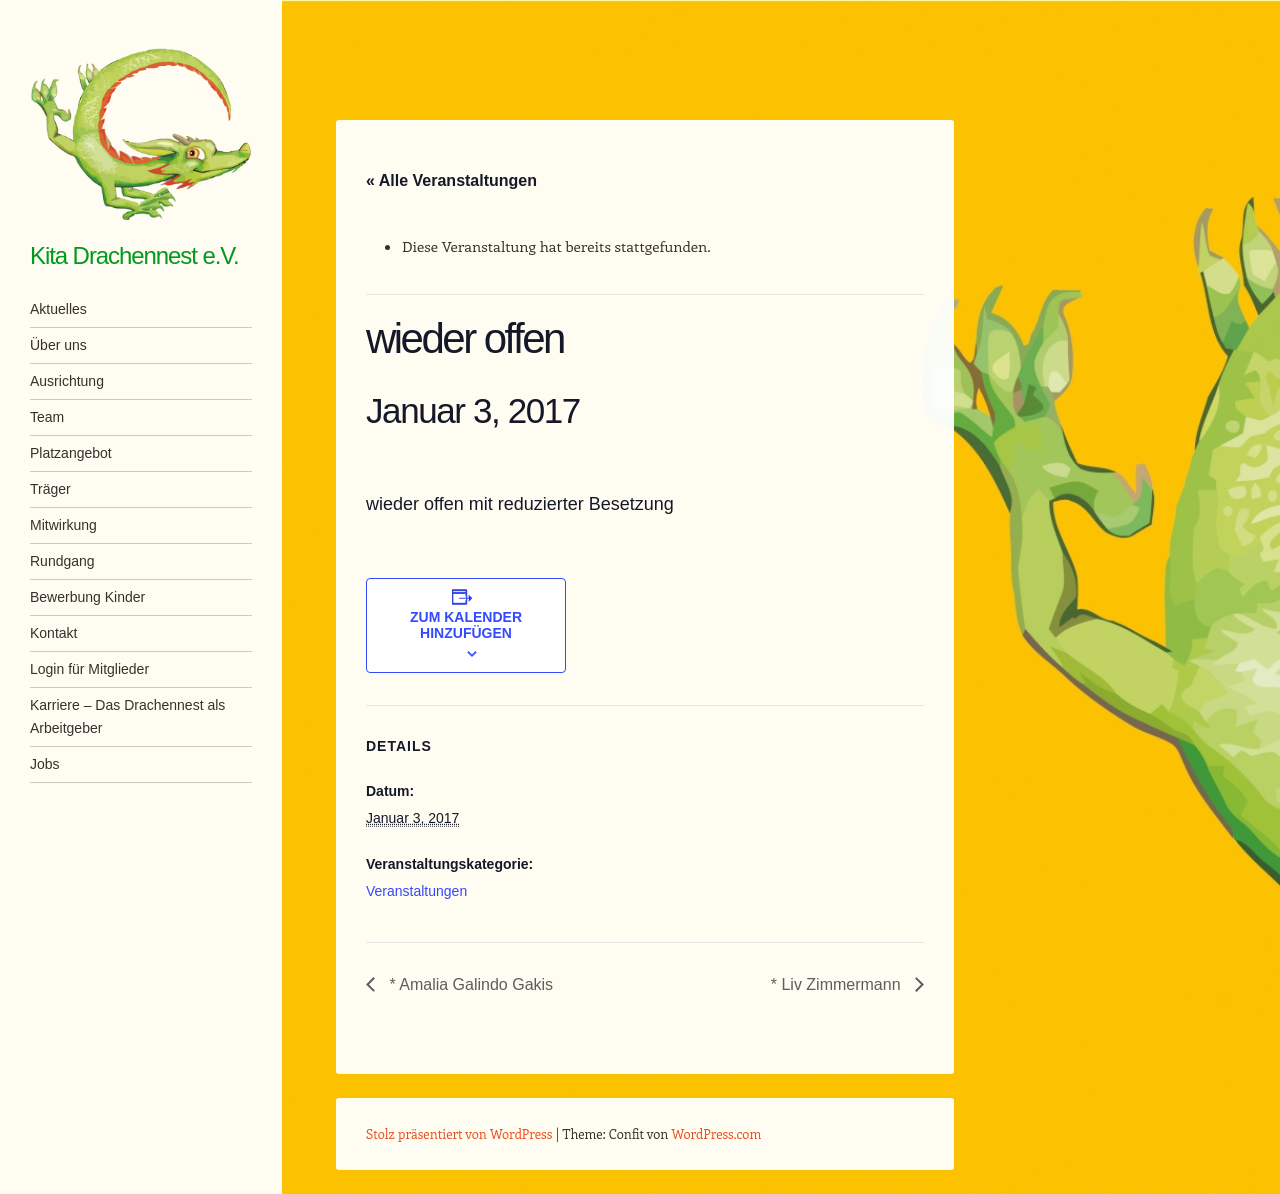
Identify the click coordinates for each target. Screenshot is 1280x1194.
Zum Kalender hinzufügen (466, 625)
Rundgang (62, 561)
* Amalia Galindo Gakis (469, 984)
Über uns (58, 345)
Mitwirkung (63, 525)
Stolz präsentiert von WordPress (459, 1133)
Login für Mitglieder (89, 669)
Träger (50, 489)
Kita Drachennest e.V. (134, 255)
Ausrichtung (67, 381)
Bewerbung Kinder (87, 597)
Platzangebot (71, 453)
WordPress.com (717, 1133)
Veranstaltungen (416, 891)
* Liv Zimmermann (838, 984)
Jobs (45, 764)
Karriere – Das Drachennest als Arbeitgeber (127, 716)
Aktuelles (58, 309)
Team (47, 417)
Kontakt (53, 633)
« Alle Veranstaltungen (451, 180)
